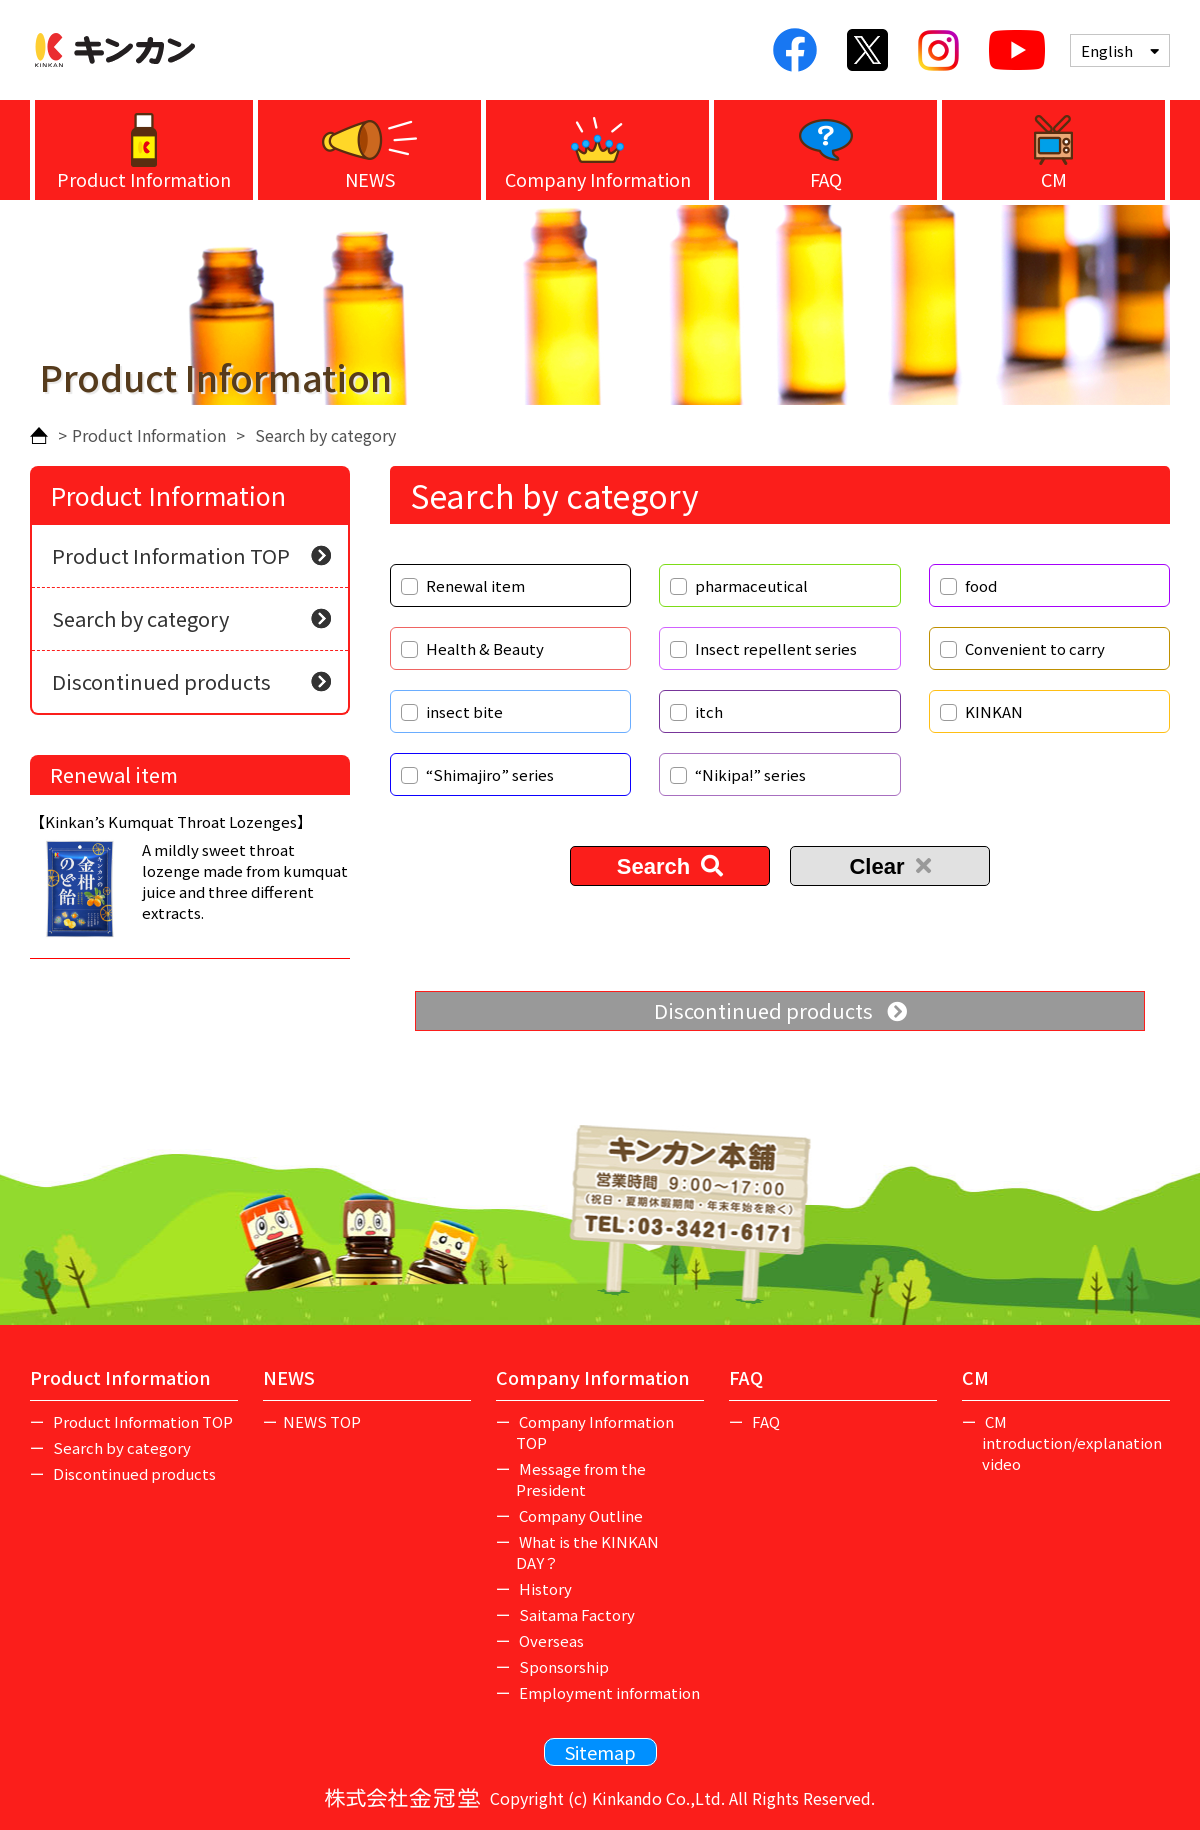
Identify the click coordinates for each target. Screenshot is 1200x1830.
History (544, 1588)
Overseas (550, 1640)
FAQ (826, 179)
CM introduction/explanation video (1072, 1442)
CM (1054, 179)
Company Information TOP (595, 1432)
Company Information (598, 179)
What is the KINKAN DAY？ (588, 1552)
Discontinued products (780, 1010)
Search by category (191, 618)
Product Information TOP (191, 555)
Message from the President (581, 1479)
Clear (889, 866)
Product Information (144, 179)
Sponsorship (562, 1666)
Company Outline (579, 1515)
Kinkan (115, 50)
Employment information (608, 1692)
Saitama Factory (575, 1614)
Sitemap (600, 1752)
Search (670, 866)
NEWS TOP (322, 1421)
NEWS (370, 179)
